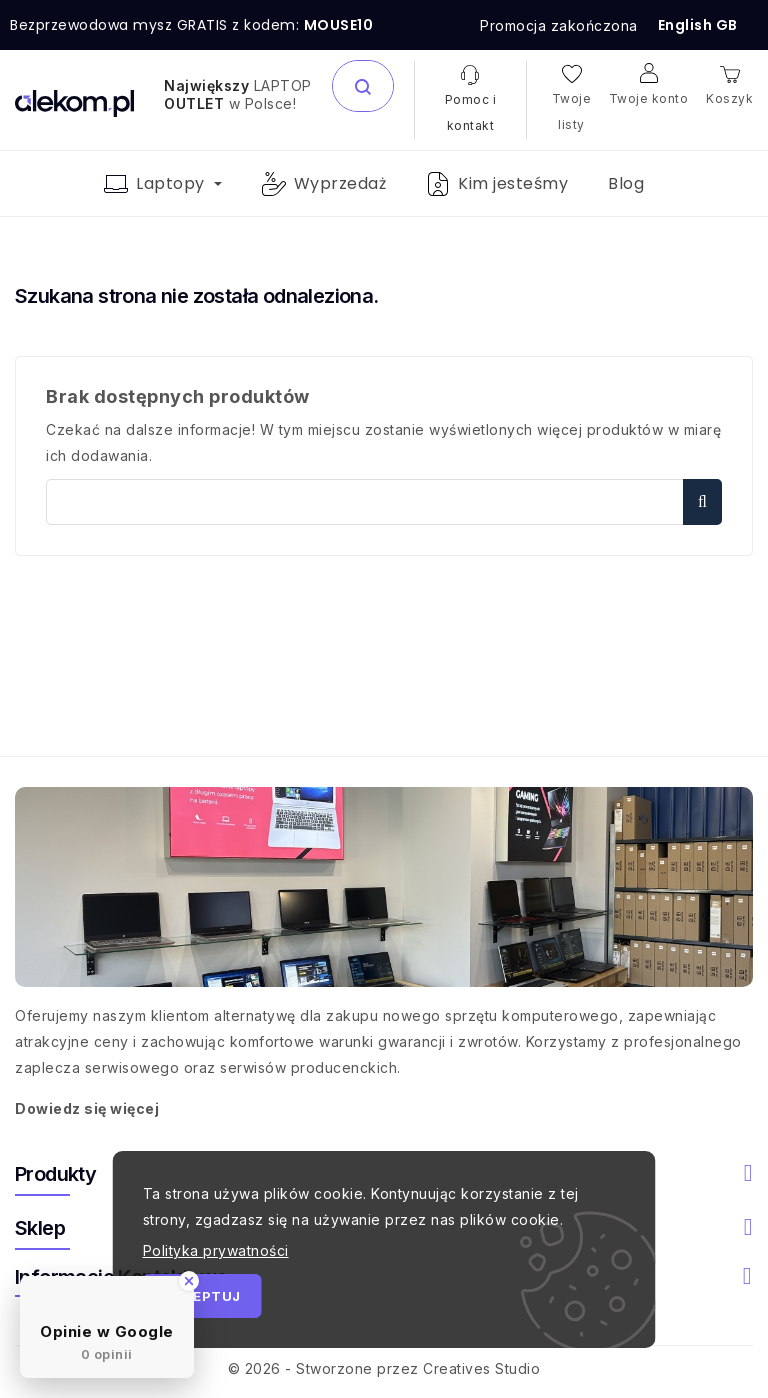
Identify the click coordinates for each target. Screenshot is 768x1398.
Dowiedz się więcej (87, 1108)
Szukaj (702, 502)
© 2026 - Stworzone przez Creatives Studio (384, 1368)
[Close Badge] (189, 1281)
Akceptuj (202, 1296)
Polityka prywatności (216, 1250)
